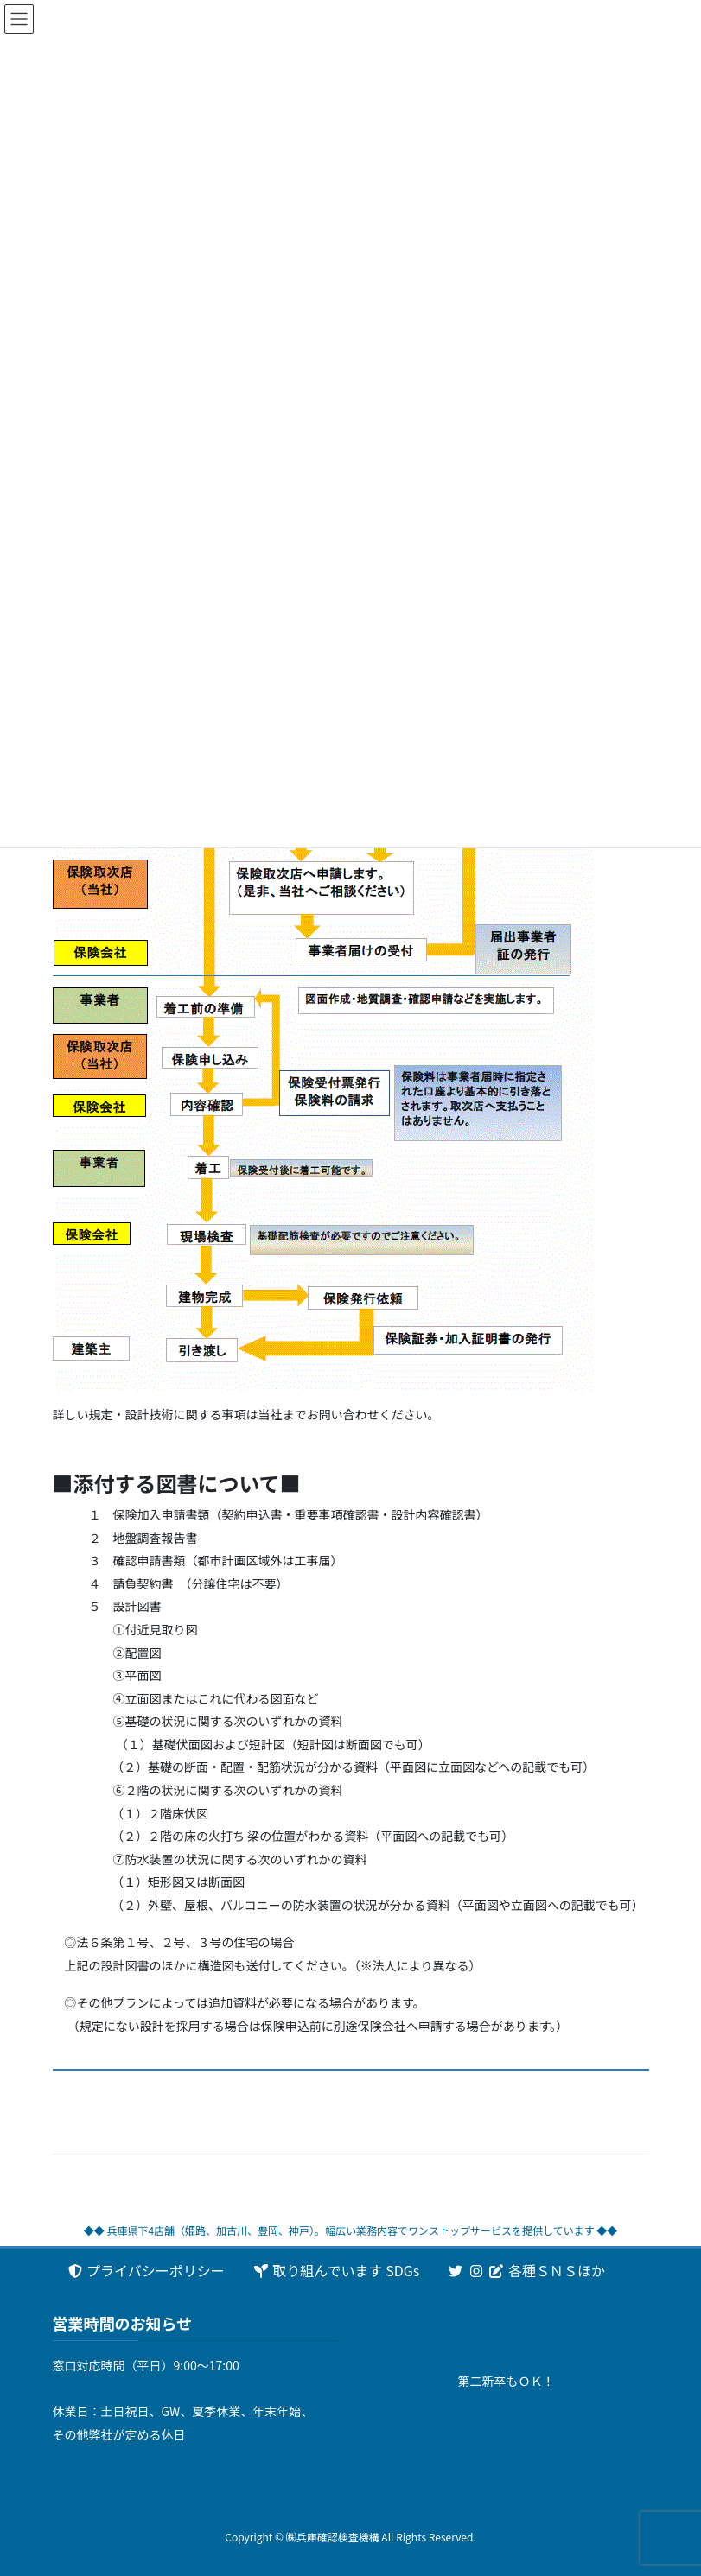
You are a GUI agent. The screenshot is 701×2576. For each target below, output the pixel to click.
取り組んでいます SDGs (335, 2270)
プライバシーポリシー (146, 2270)
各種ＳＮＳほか (526, 2270)
